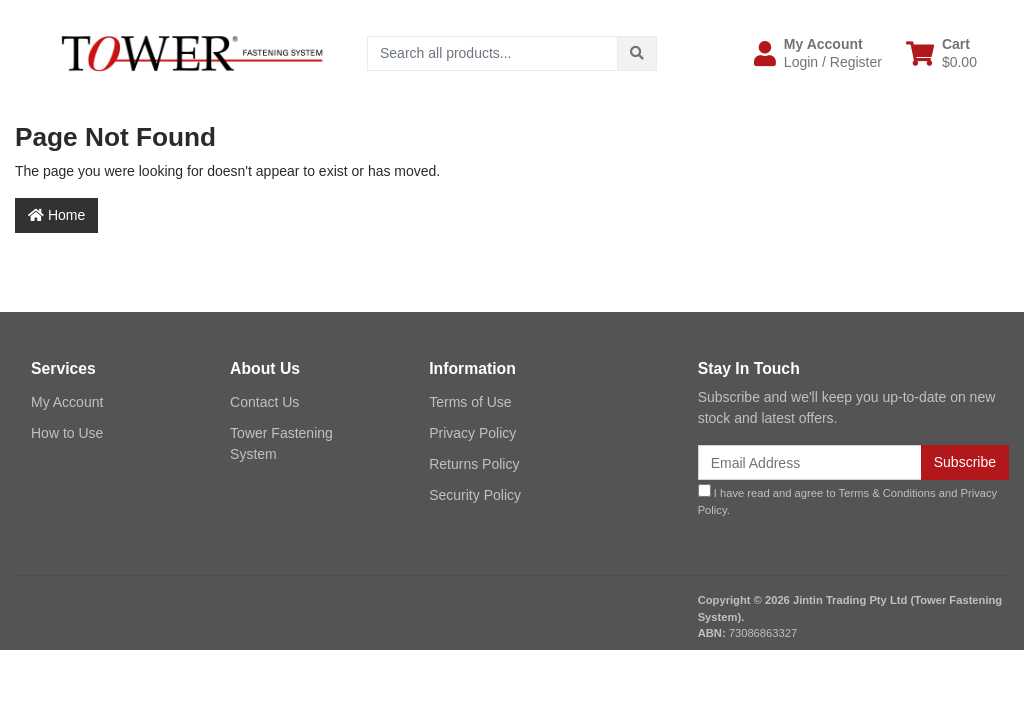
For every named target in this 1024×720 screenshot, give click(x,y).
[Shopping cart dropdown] (941, 53)
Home (56, 215)
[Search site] (637, 53)
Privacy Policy (472, 433)
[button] (818, 53)
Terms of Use (470, 402)
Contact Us (264, 402)
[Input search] (492, 53)
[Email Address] (810, 462)
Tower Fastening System (281, 443)
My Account (67, 402)
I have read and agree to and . (848, 500)
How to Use (67, 433)
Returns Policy (474, 464)
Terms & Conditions (887, 493)
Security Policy (475, 495)
